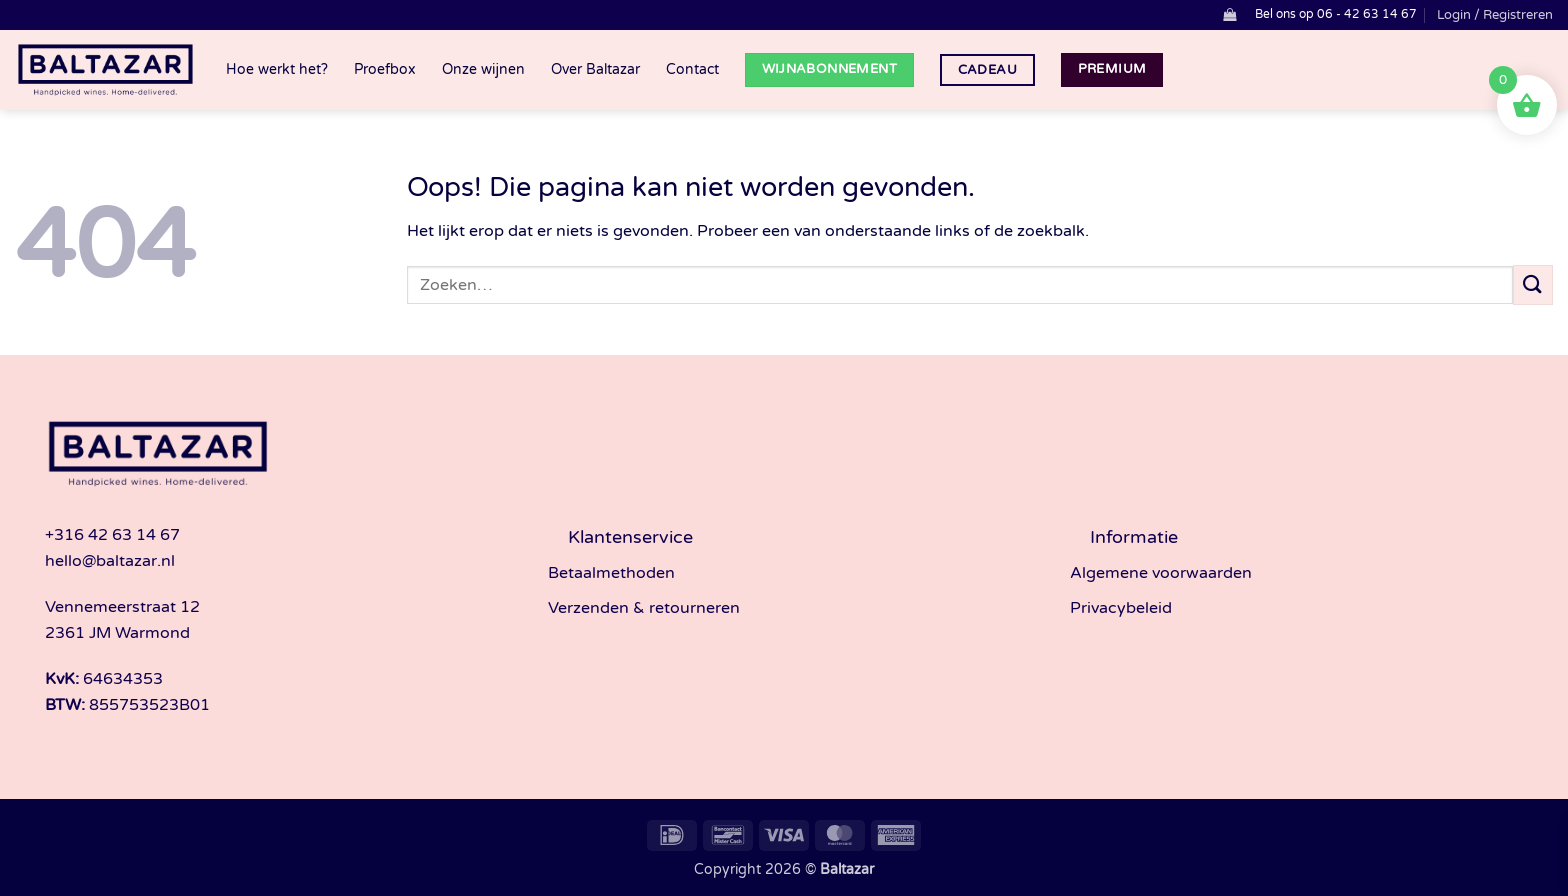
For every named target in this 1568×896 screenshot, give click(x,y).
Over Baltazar (595, 69)
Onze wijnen (483, 69)
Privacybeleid (1121, 608)
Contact (692, 69)
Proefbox (385, 69)
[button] (1229, 14)
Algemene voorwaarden (1161, 573)
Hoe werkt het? (277, 69)
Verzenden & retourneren (644, 608)
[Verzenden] (1533, 284)
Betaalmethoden (611, 573)
